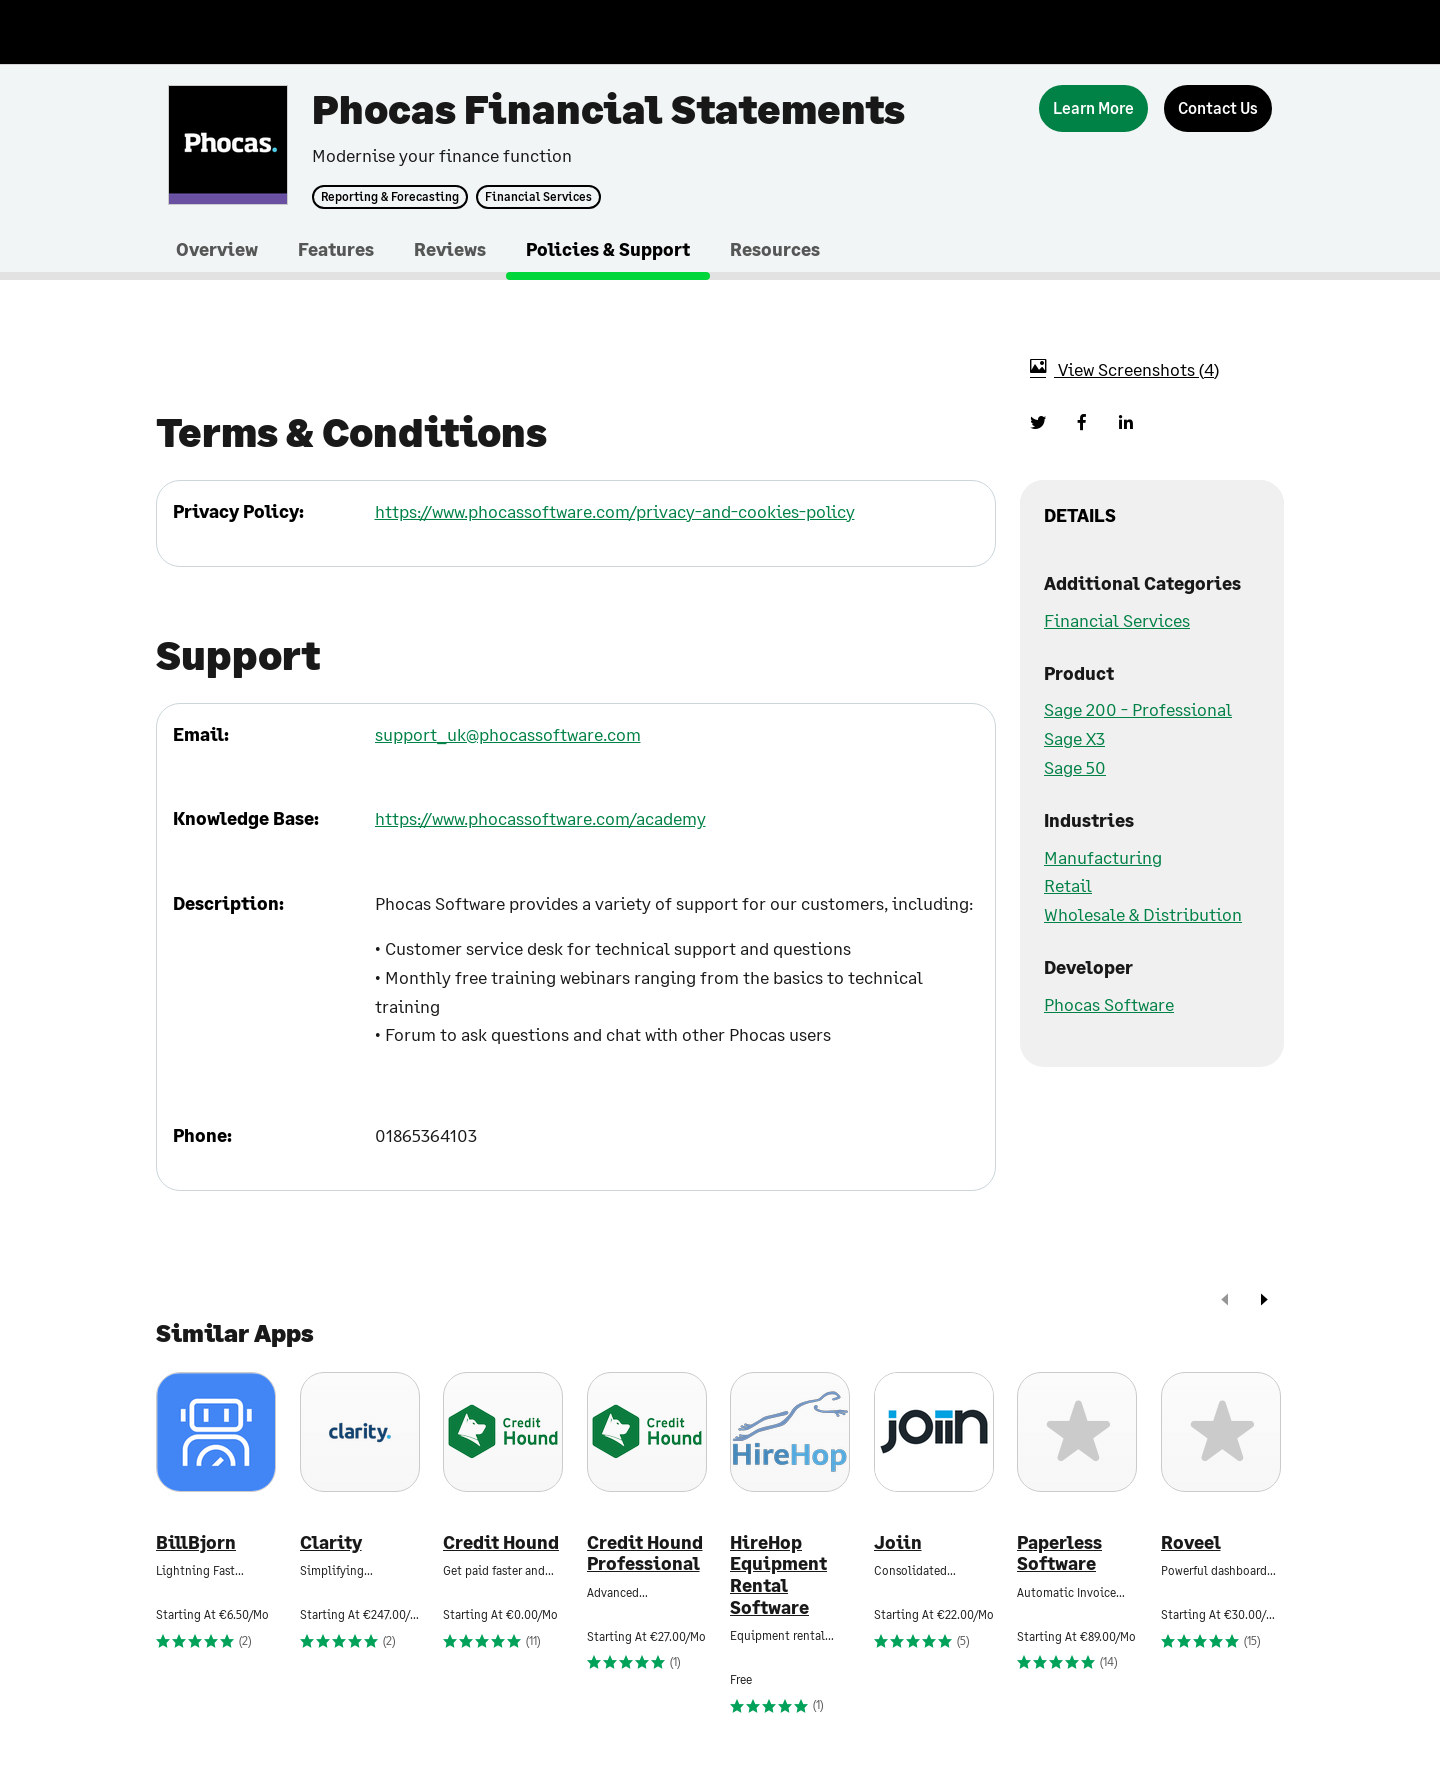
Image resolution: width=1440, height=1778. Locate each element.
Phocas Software (1109, 1004)
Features (336, 249)
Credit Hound (501, 1542)
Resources (775, 249)
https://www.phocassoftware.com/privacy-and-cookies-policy (615, 511)
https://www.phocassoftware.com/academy (540, 818)
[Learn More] (1093, 108)
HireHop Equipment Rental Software (778, 1575)
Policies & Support (608, 249)
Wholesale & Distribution (1143, 914)
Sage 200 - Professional (1138, 709)
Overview (217, 249)
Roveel (1191, 1542)
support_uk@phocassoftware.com (508, 734)
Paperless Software (1059, 1553)
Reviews (450, 249)
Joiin (898, 1542)
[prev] (1225, 1301)
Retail (1068, 885)
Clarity (331, 1542)
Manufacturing (1103, 857)
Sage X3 (1074, 738)
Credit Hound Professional (645, 1553)
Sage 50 (1075, 767)
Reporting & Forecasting (390, 197)
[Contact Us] (1218, 108)
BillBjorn (196, 1542)
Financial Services (538, 197)
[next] (1264, 1301)
